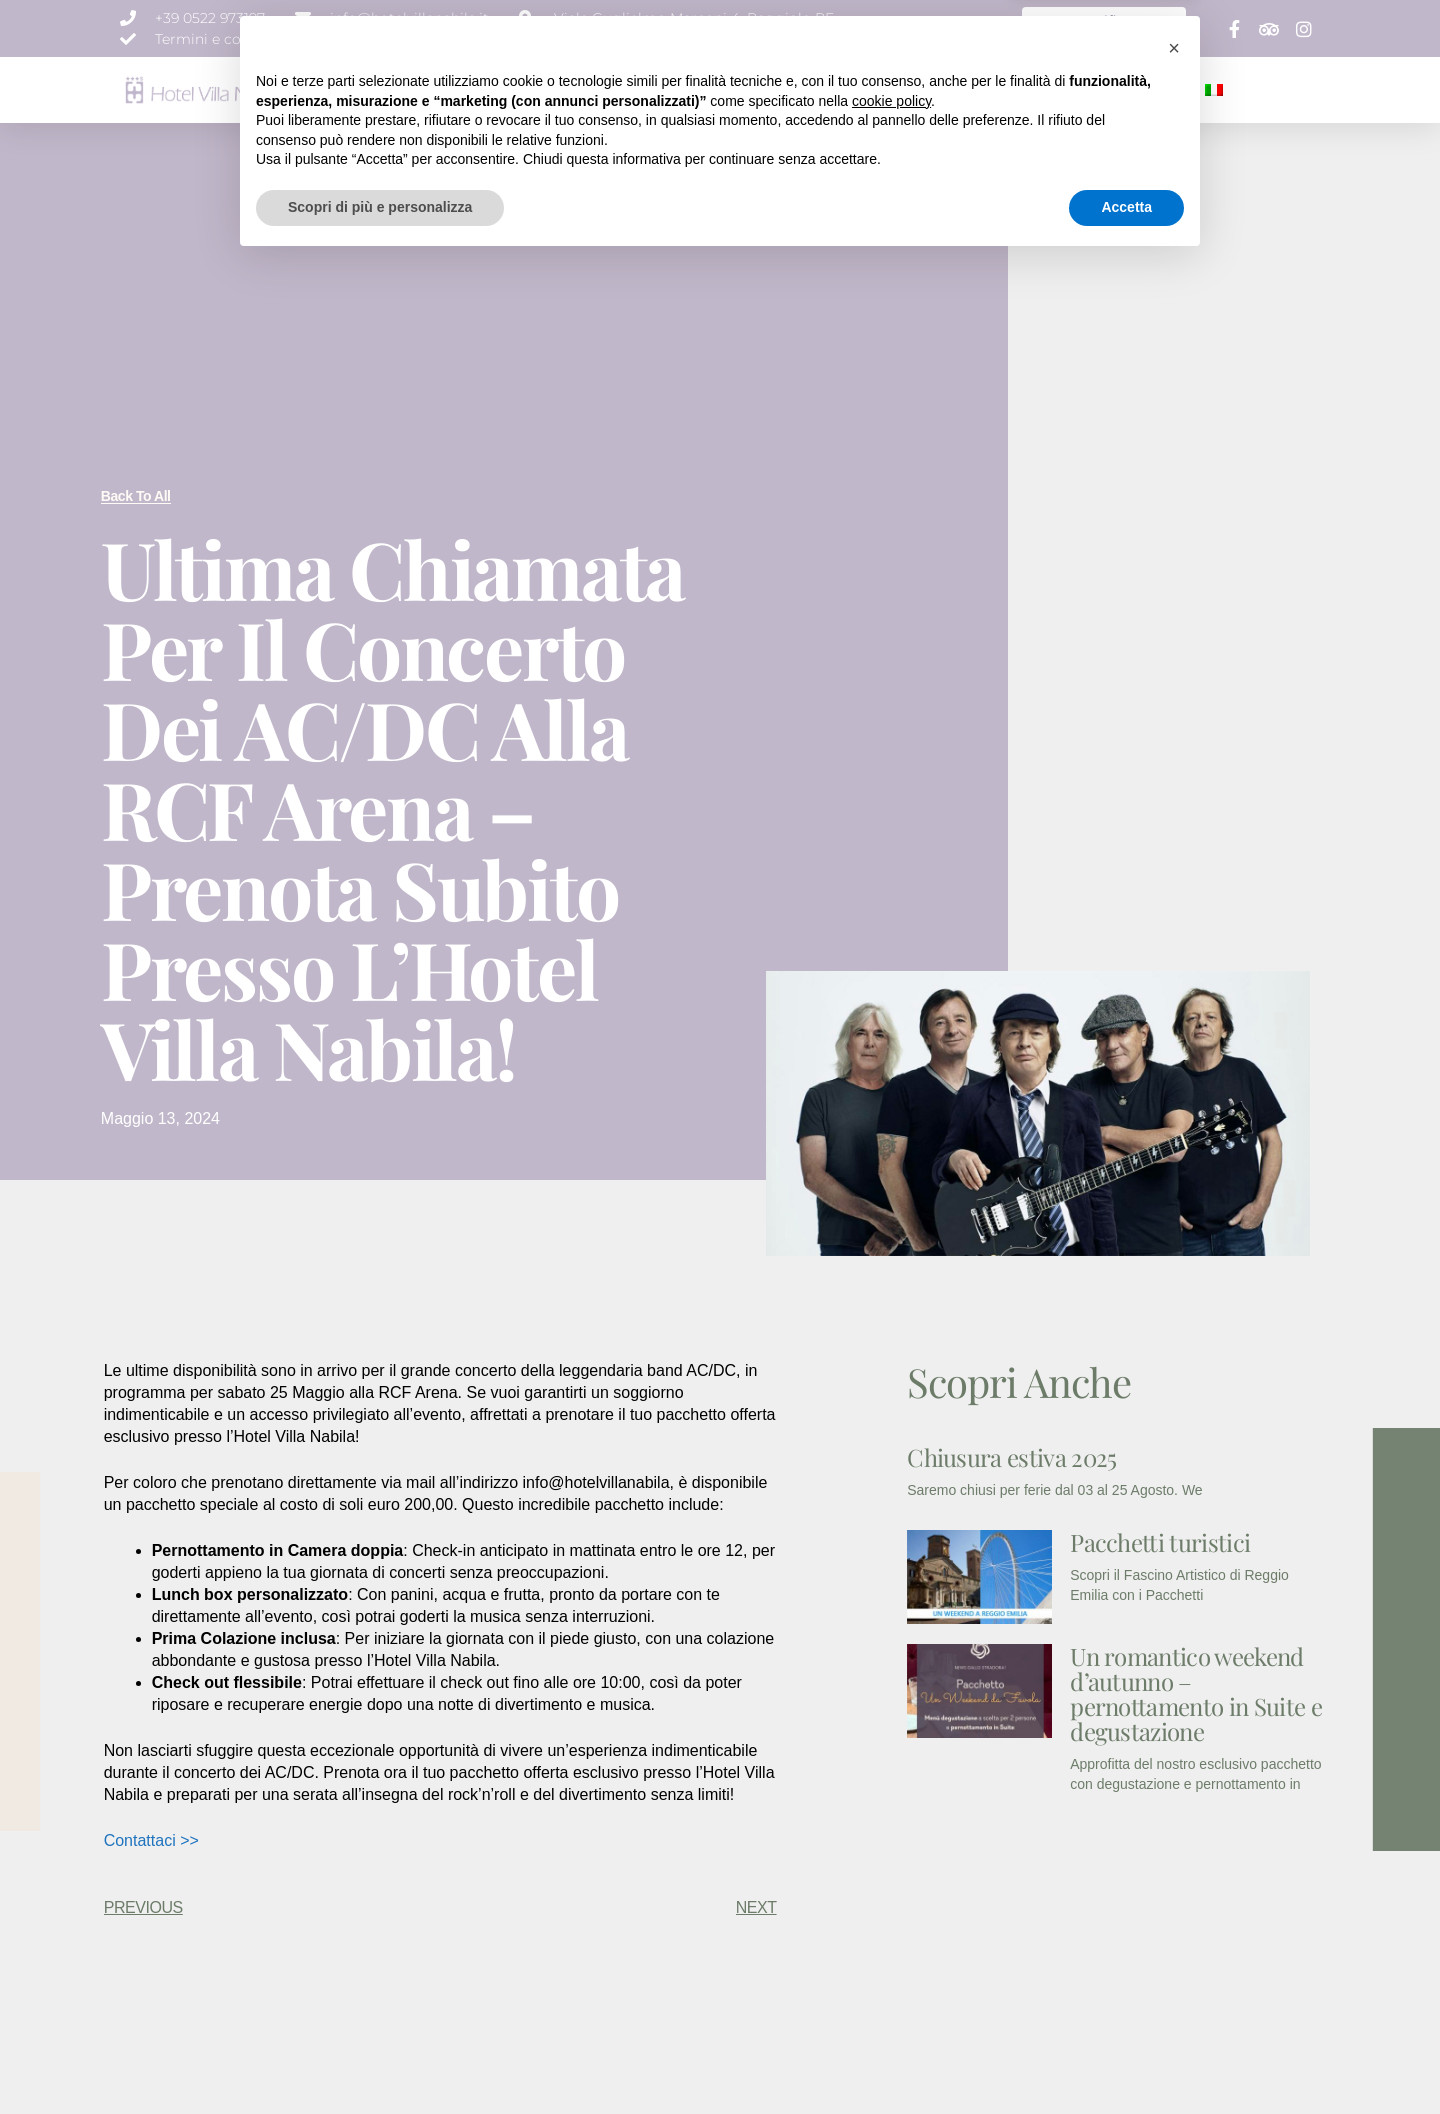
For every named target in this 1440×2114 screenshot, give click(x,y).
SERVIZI (657, 89)
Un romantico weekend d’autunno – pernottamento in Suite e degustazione (1196, 1693)
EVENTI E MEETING (754, 89)
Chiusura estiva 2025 (1011, 1457)
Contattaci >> (151, 1840)
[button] (1174, 1900)
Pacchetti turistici (1160, 1542)
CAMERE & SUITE (566, 89)
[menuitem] (1214, 90)
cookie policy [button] (891, 1953)
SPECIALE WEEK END (1045, 89)
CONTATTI (1158, 89)
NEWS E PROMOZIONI (895, 89)
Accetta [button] (1126, 2059)
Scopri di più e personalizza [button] (380, 2059)
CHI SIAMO (465, 89)
